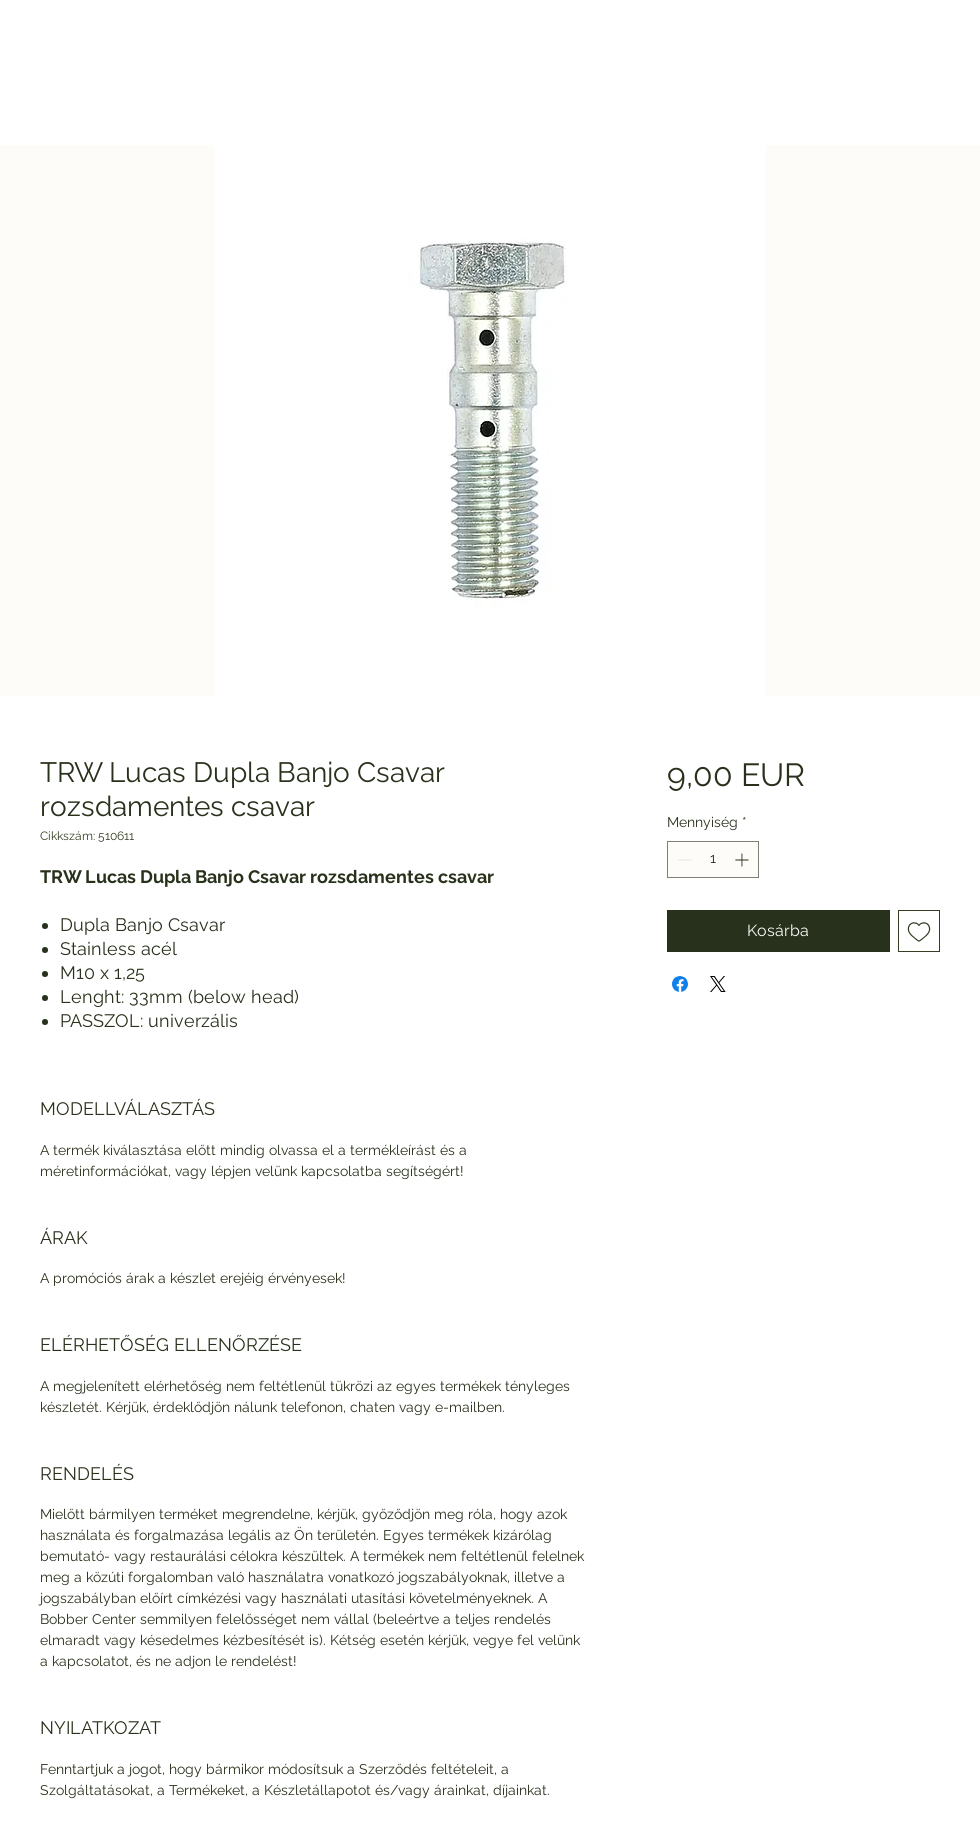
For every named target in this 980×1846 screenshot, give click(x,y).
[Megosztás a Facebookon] (680, 984)
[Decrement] (682, 859)
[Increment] (743, 859)
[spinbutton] (713, 859)
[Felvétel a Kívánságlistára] (919, 931)
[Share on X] (718, 984)
